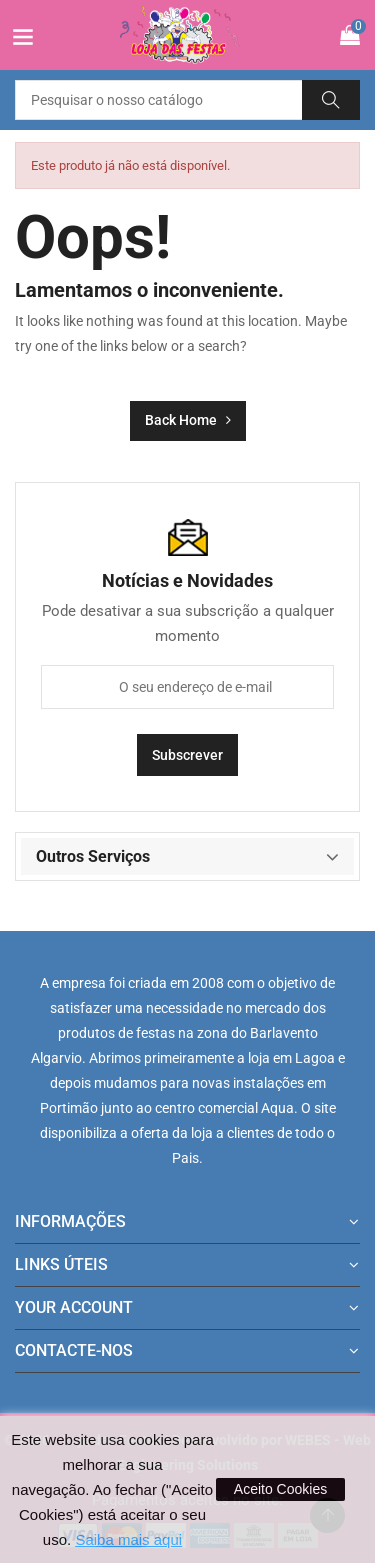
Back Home (188, 420)
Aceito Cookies (280, 1489)
